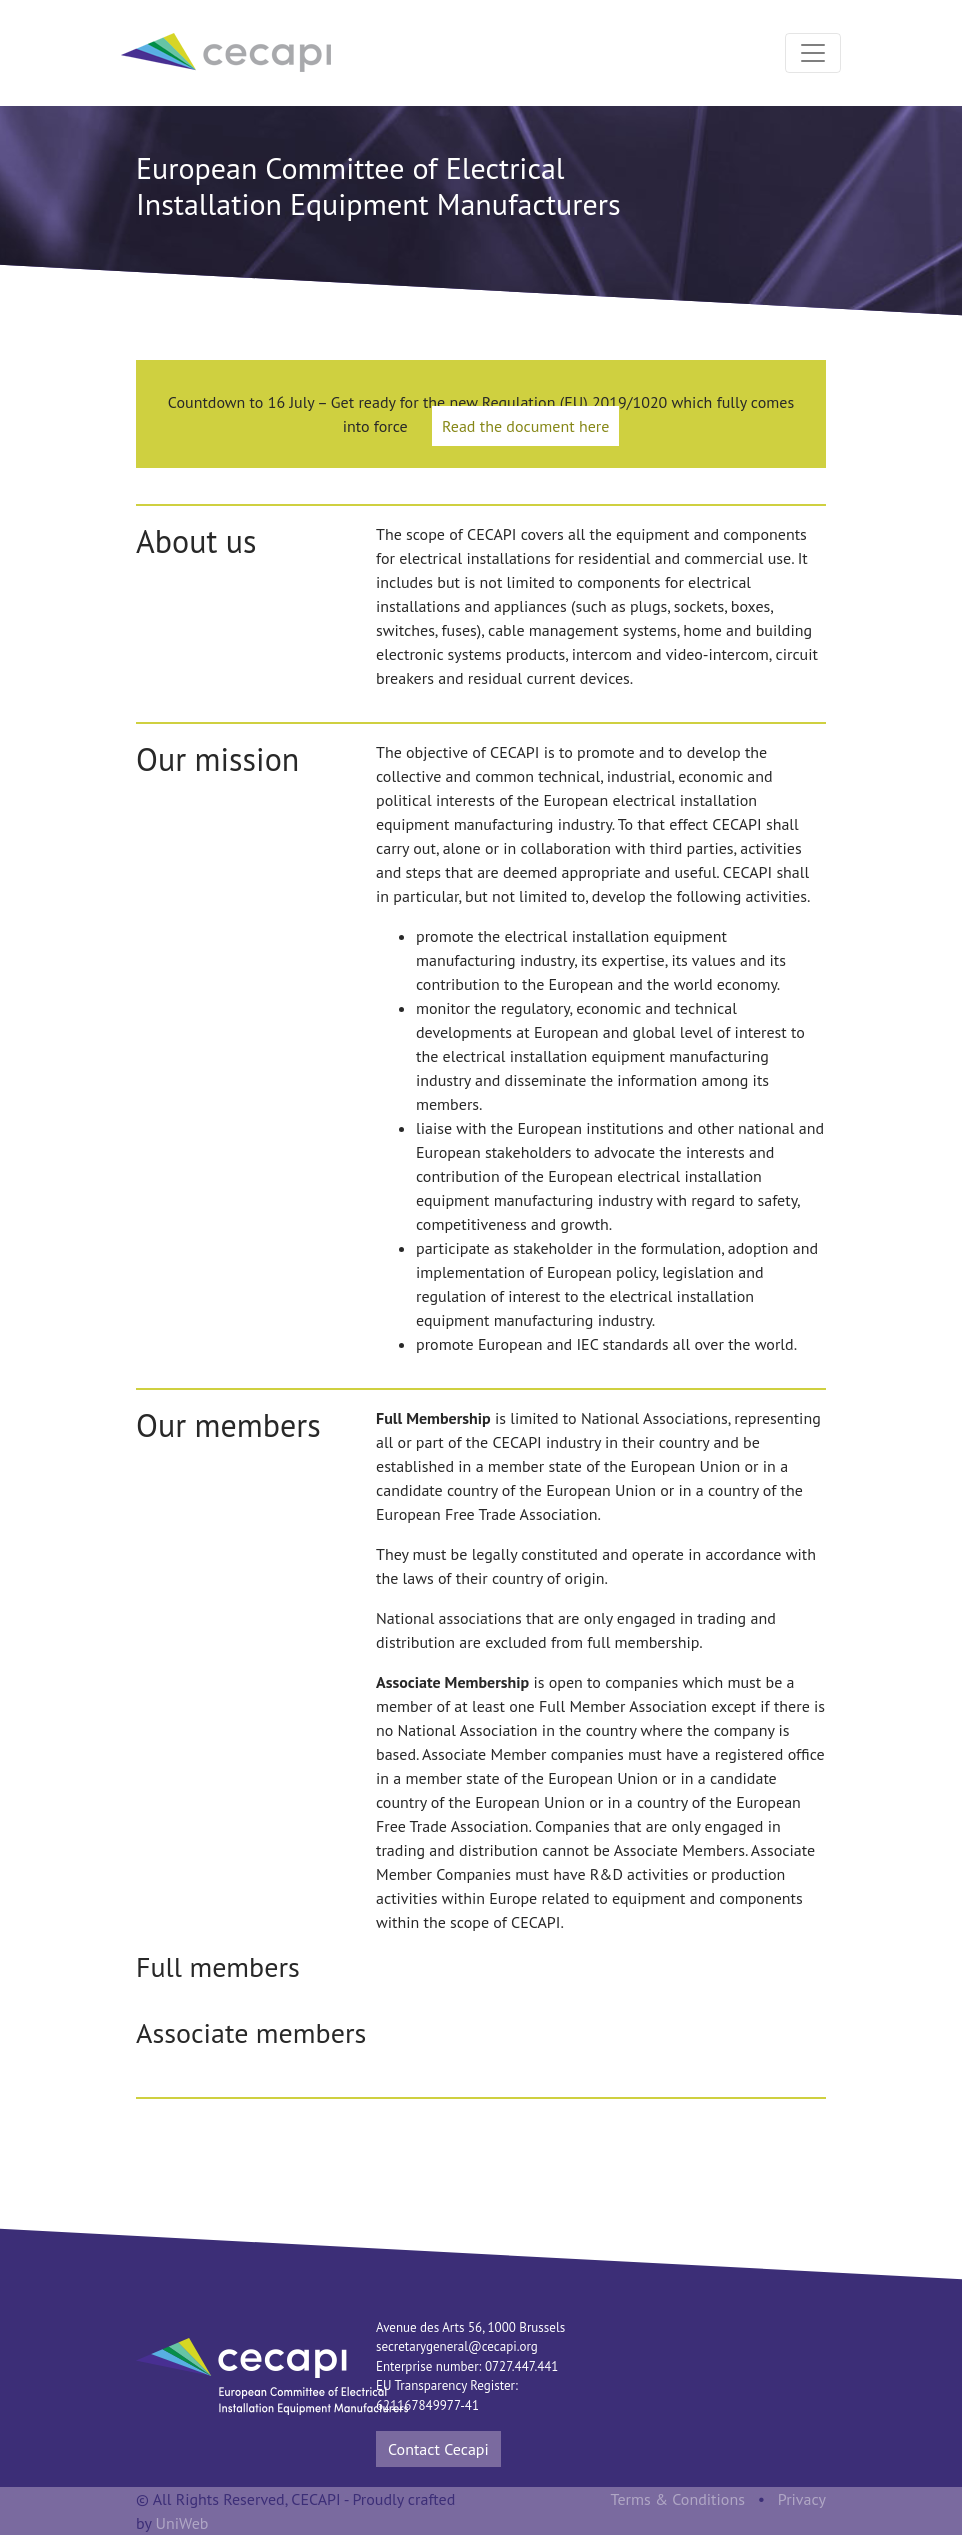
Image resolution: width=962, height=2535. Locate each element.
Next (856, 2004)
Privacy (802, 2499)
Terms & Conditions (678, 2499)
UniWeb (182, 2523)
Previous (106, 2004)
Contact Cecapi (438, 2449)
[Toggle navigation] (813, 53)
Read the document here (525, 426)
